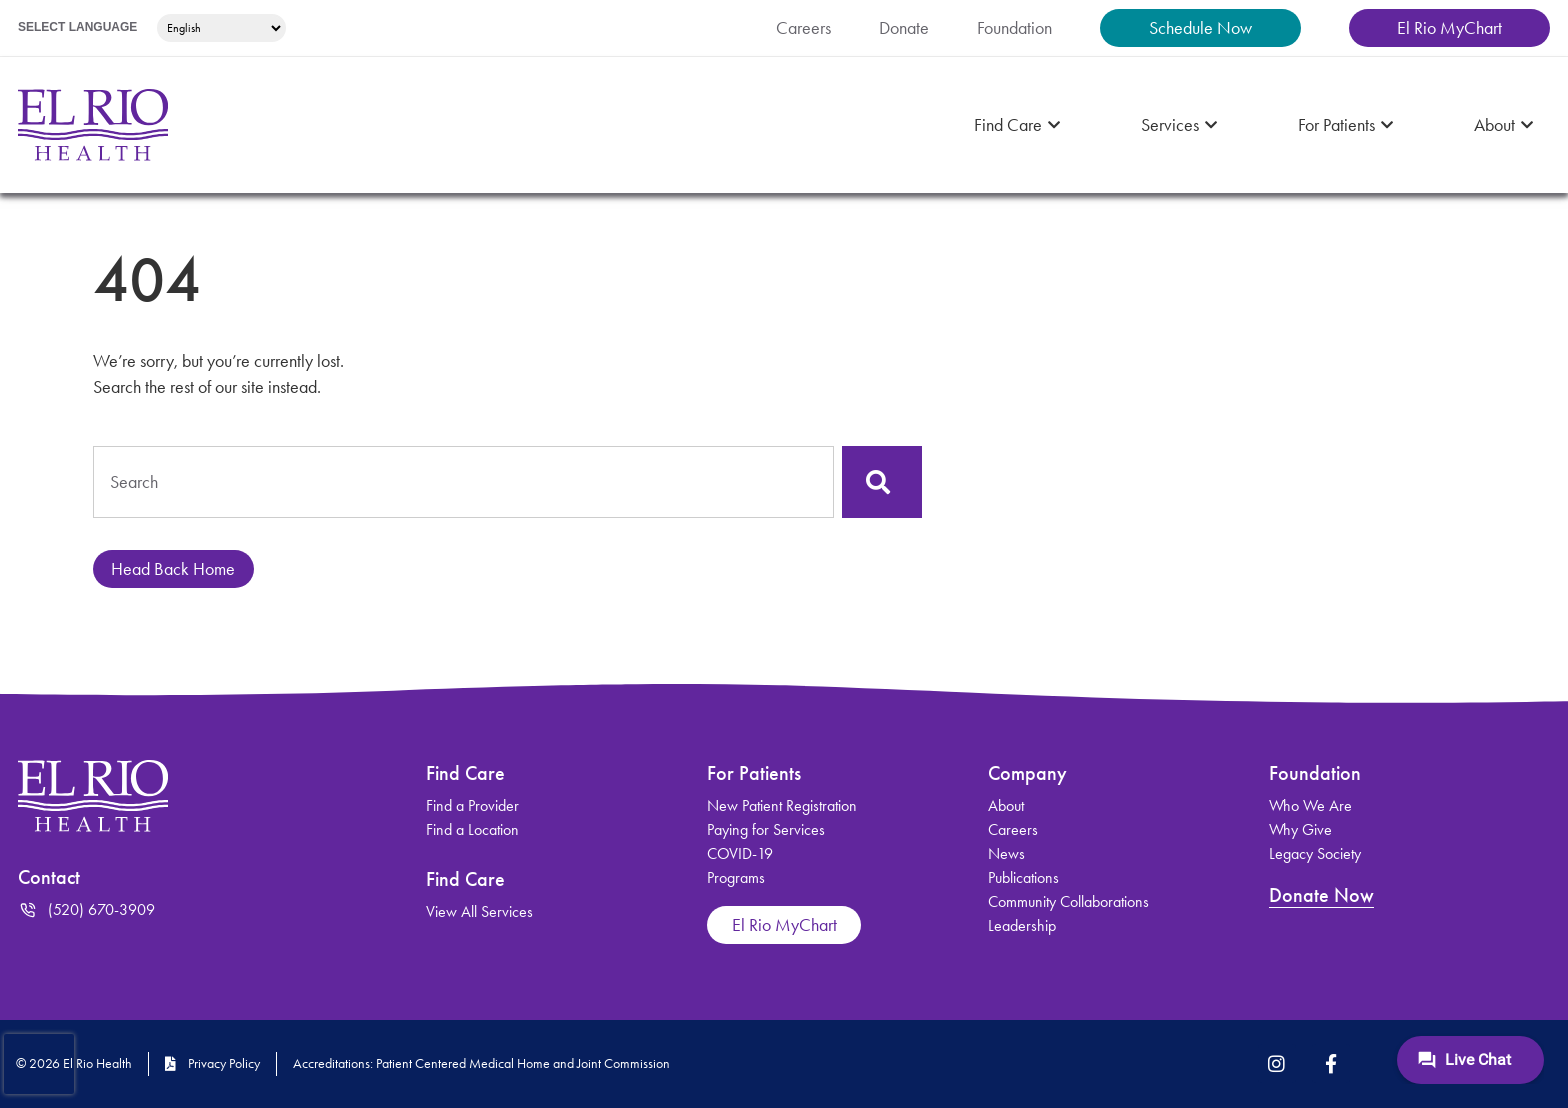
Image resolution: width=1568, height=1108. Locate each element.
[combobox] (463, 482)
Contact (52, 877)
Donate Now (1324, 895)
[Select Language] (227, 28)
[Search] (882, 482)
